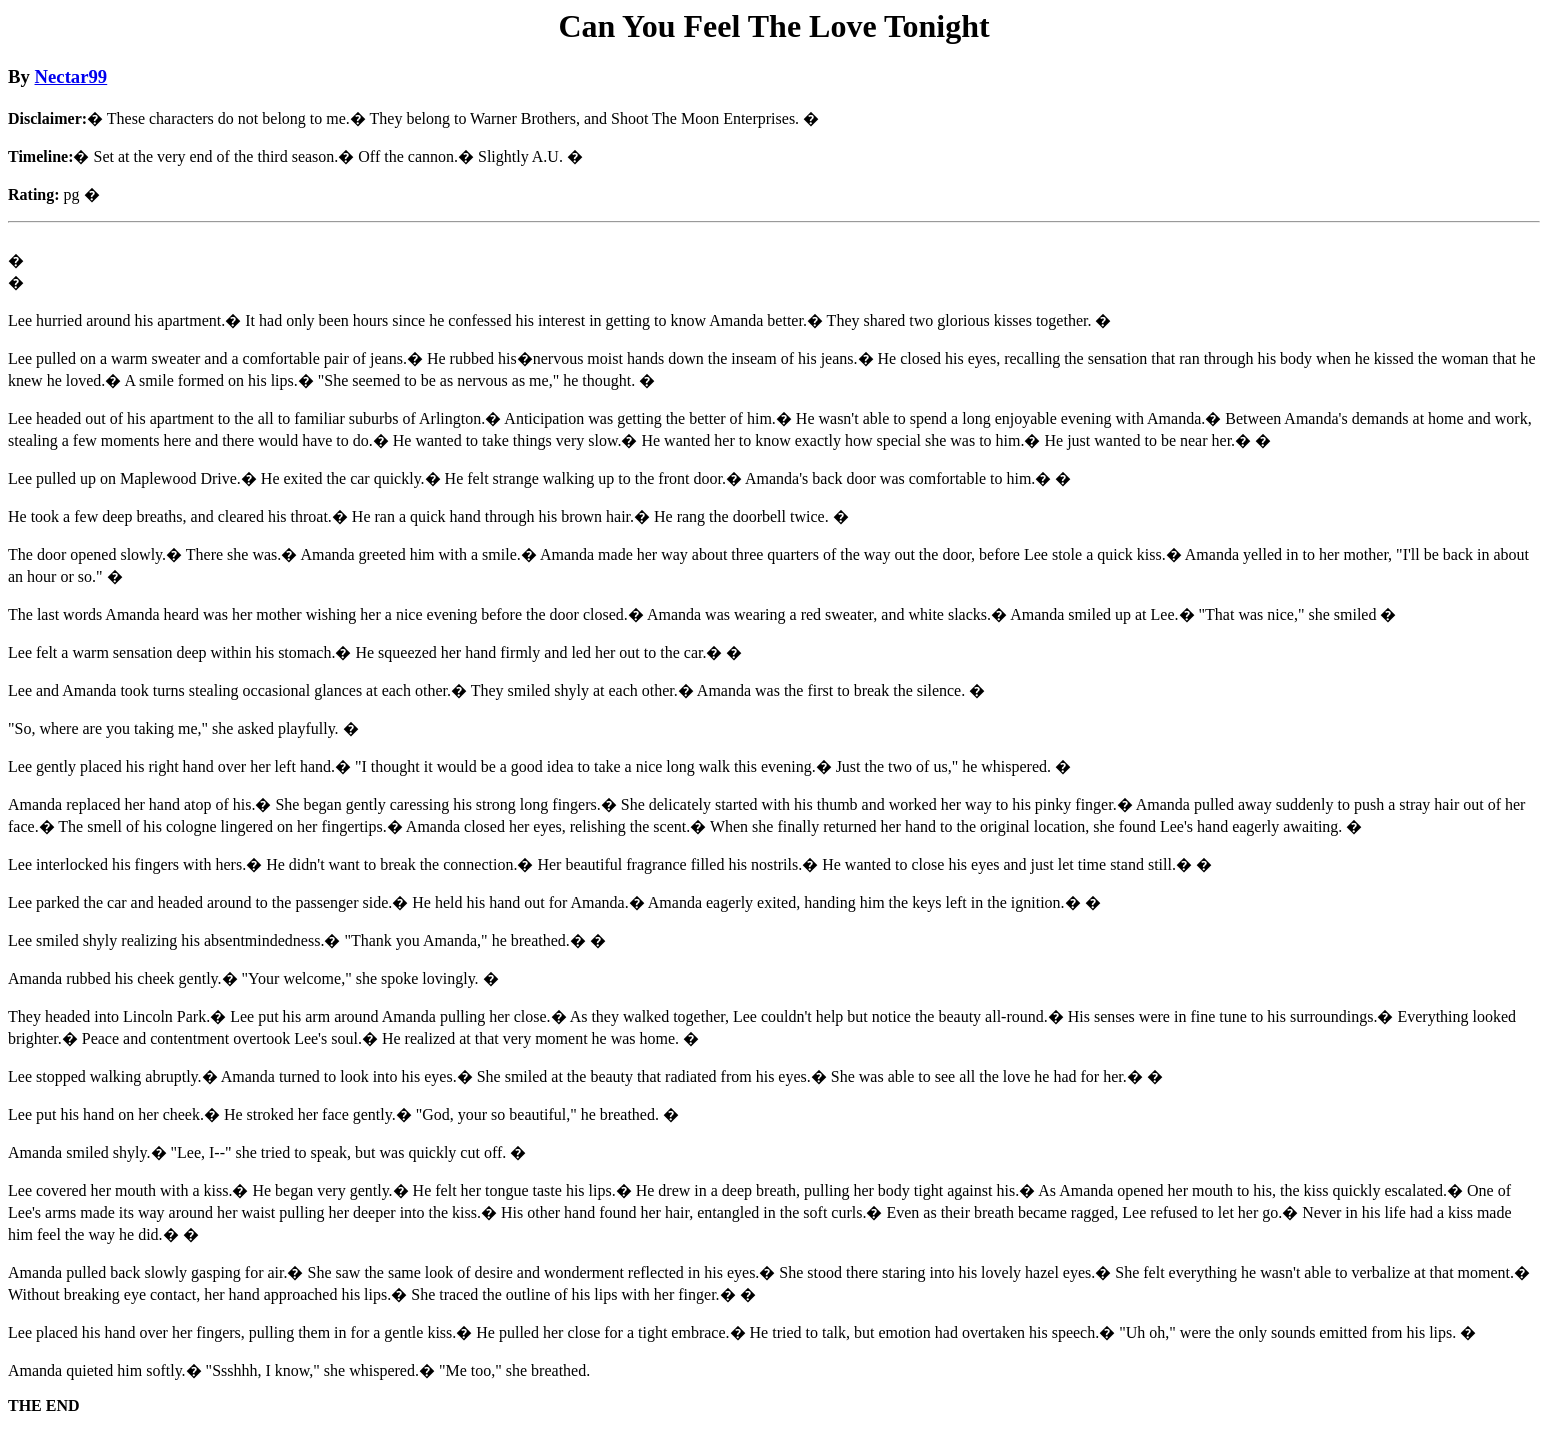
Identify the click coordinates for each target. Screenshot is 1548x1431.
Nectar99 (71, 76)
